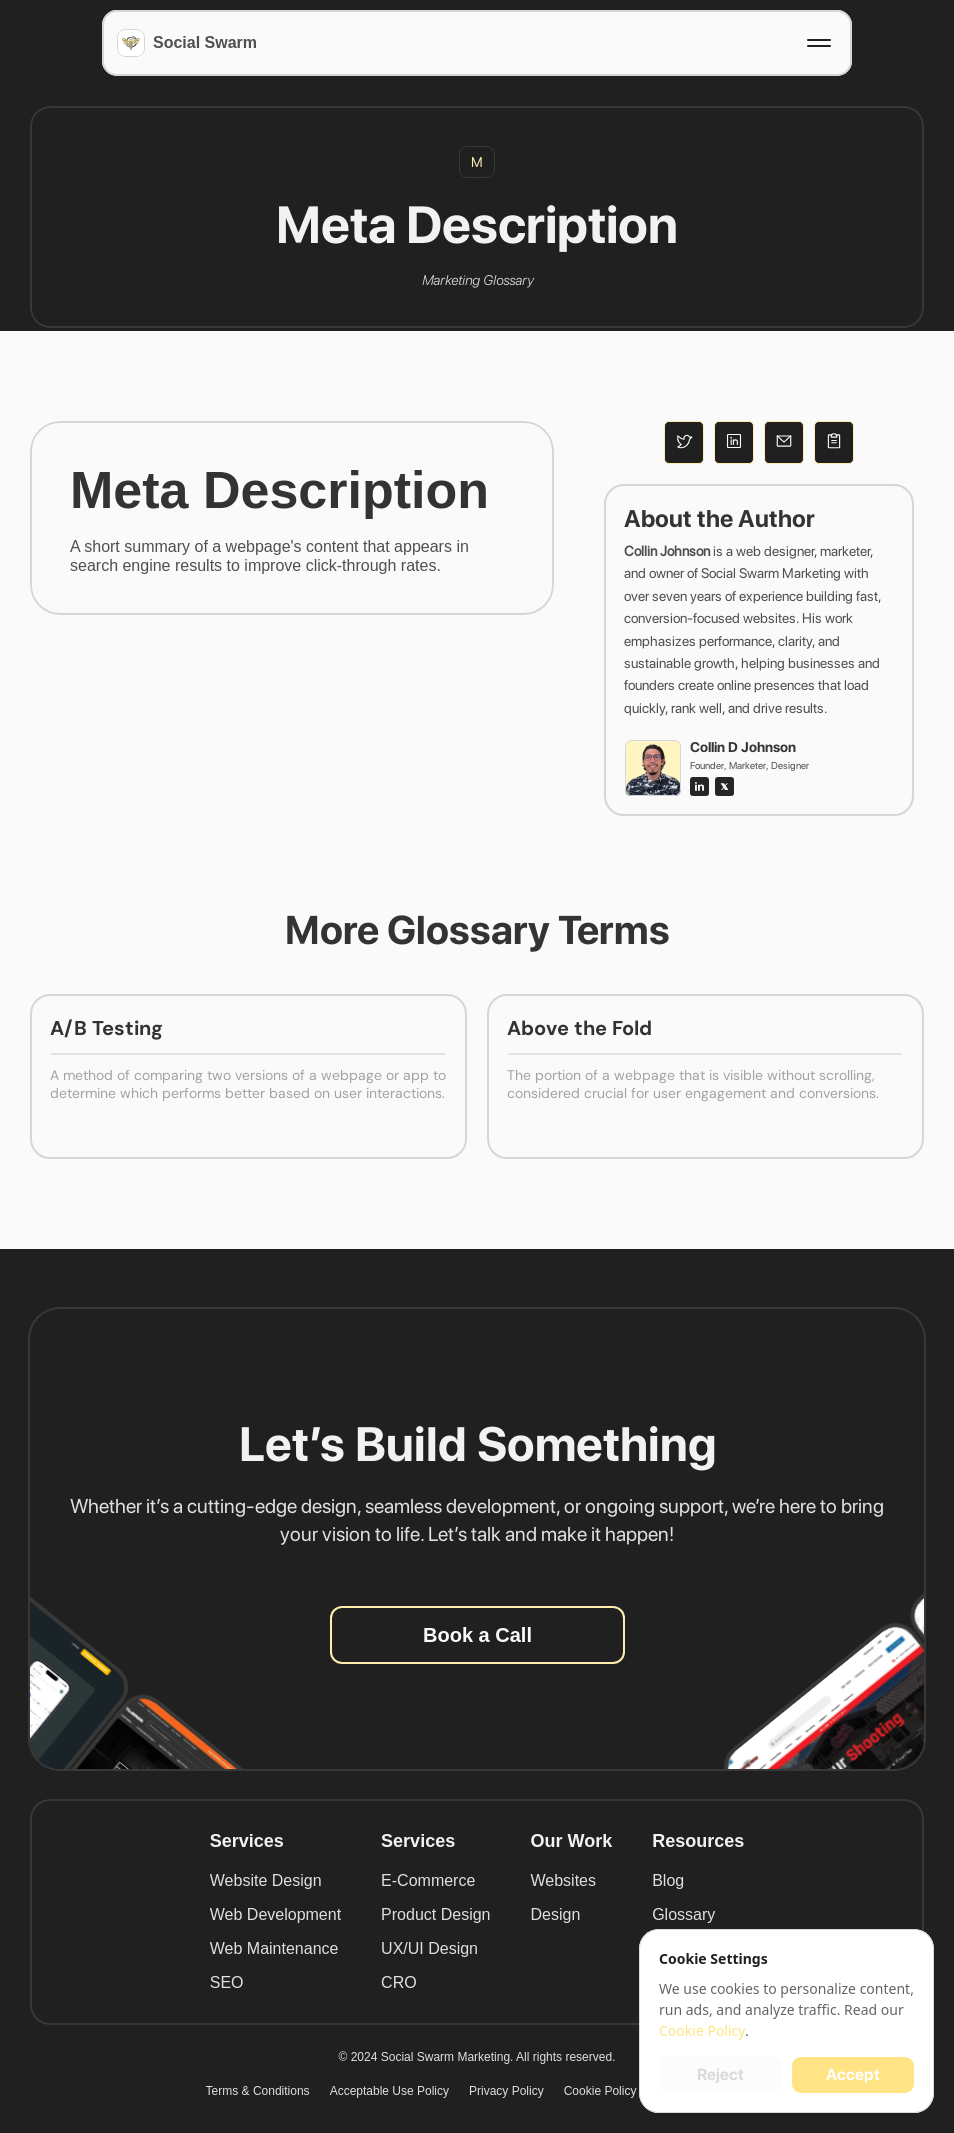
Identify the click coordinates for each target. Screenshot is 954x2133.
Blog (668, 1880)
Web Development (275, 1914)
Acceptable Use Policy (389, 2091)
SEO (227, 1982)
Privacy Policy (506, 2091)
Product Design (435, 1914)
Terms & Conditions (258, 2091)
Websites (563, 1880)
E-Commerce (428, 1880)
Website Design (266, 1880)
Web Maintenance (274, 1948)
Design (555, 1914)
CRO (399, 1982)
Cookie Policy (600, 2091)
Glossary (683, 1914)
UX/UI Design (429, 1948)
